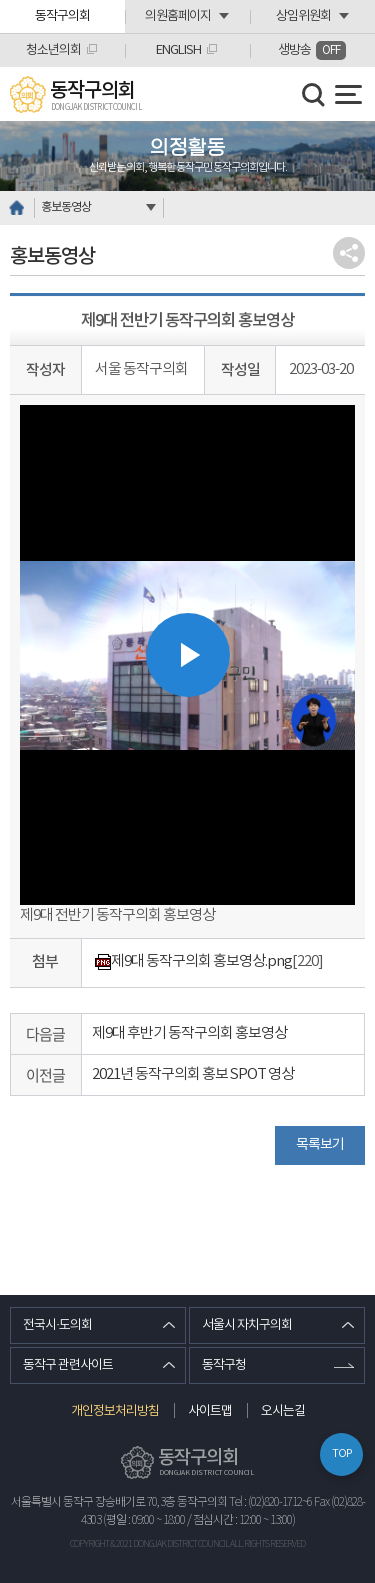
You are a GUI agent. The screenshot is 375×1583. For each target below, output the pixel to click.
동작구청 (224, 1365)
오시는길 (283, 1411)
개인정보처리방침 (115, 1411)
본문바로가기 (0, 0)
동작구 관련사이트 (68, 1365)
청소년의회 (53, 50)
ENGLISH (178, 50)
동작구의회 (62, 16)
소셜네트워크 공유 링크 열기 (349, 253)
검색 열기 (314, 95)
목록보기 (320, 1145)
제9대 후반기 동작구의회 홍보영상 (189, 1033)
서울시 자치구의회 (247, 1325)
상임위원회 (303, 16)
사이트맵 (210, 1411)
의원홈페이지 (178, 16)
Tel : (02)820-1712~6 (270, 1502)
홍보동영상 (66, 207)
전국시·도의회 (57, 1325)
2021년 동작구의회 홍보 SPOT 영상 (193, 1074)
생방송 (312, 50)
